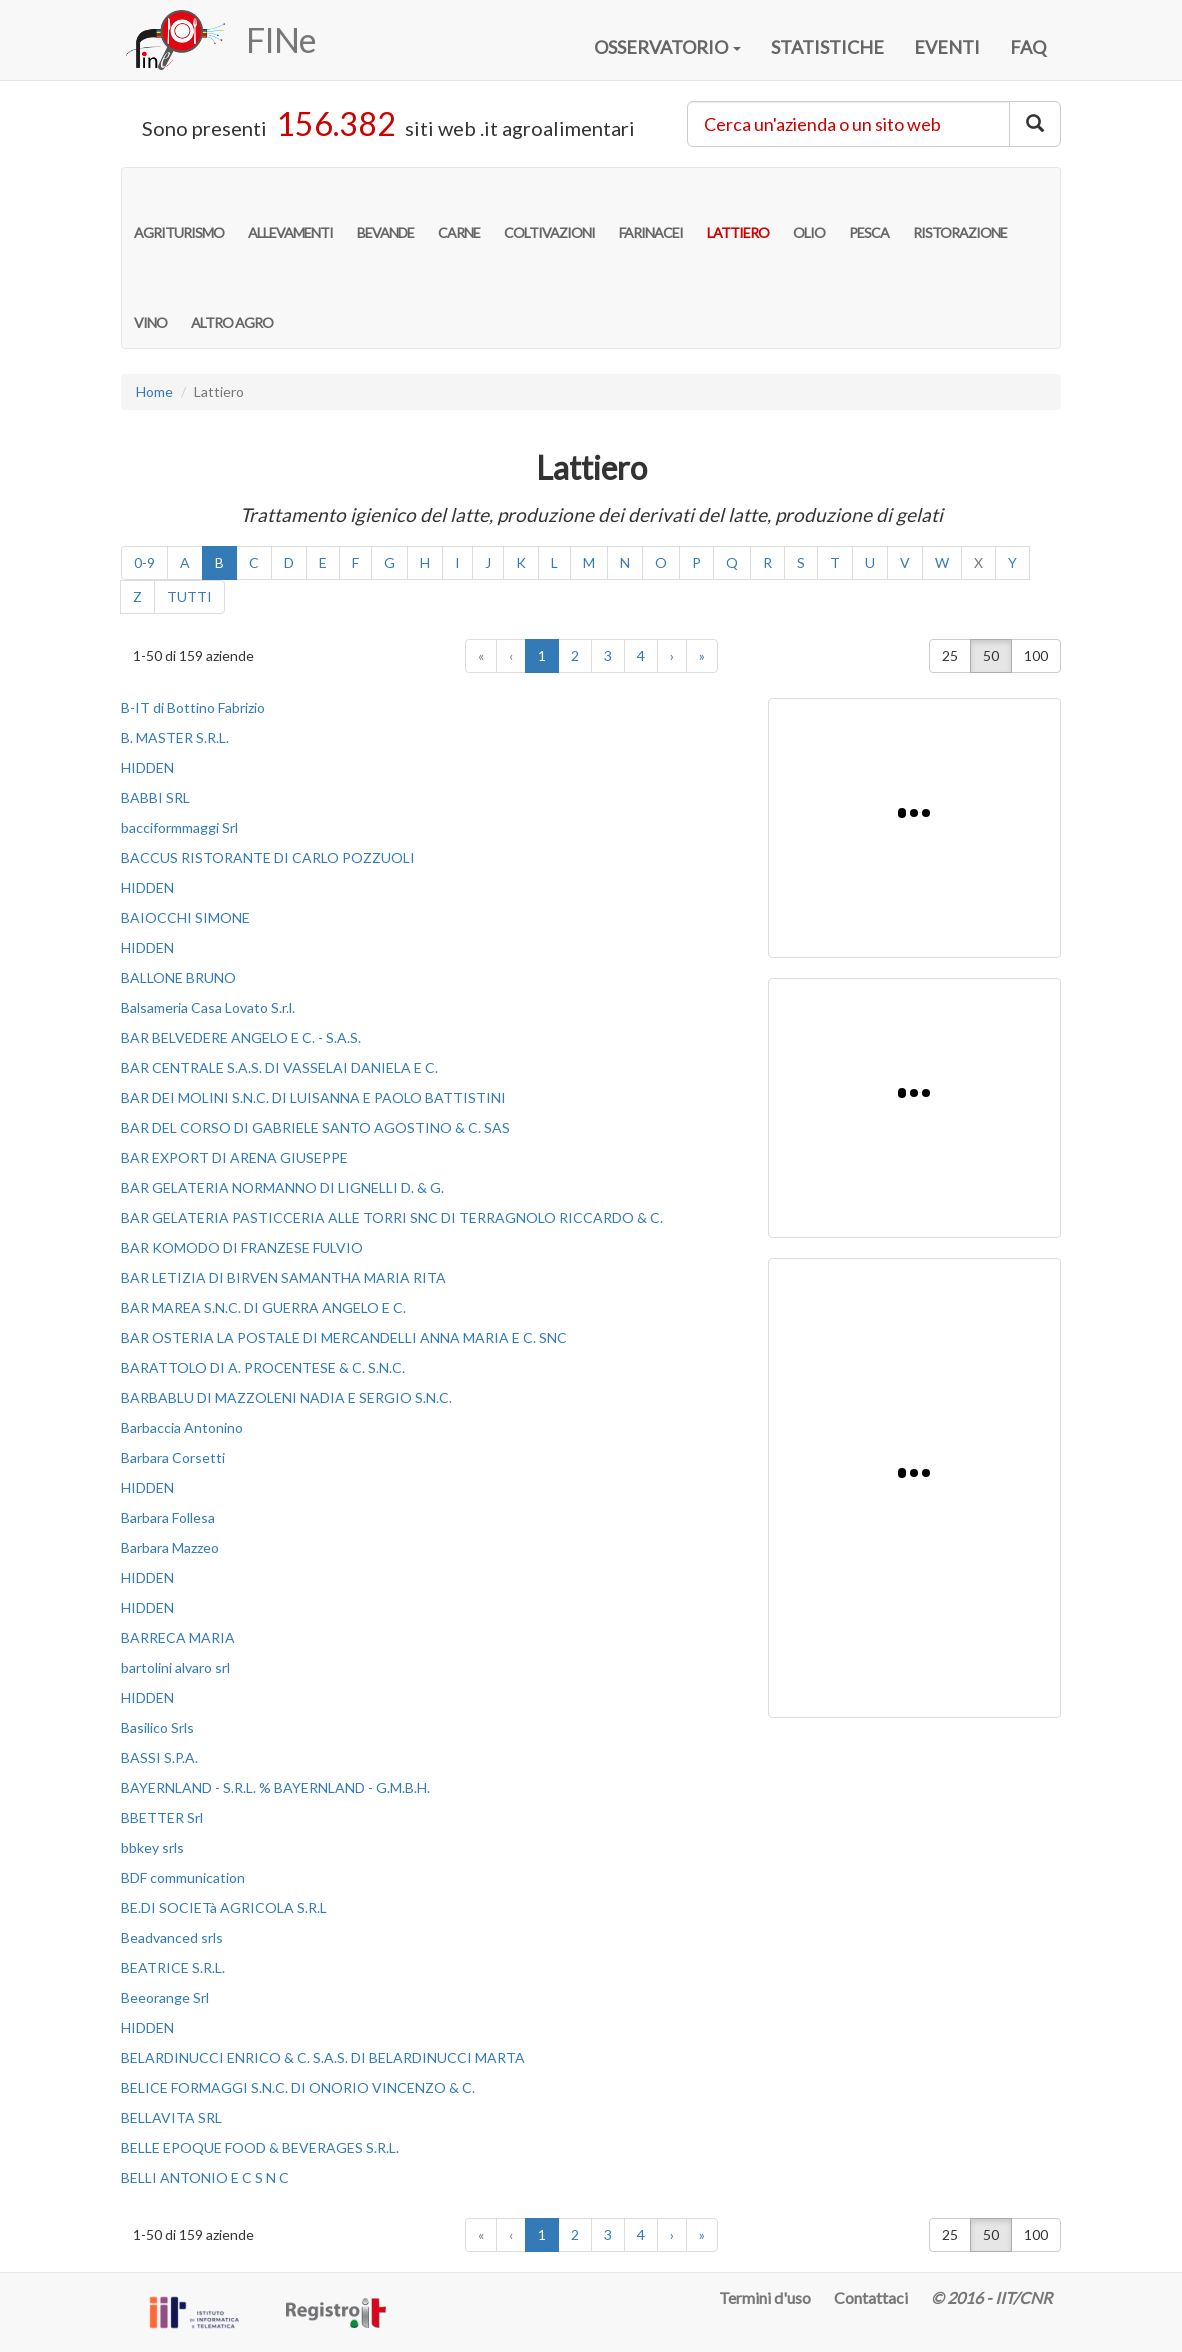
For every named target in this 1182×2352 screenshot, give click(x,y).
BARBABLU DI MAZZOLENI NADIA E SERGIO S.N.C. (286, 1397)
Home (154, 391)
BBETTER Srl (162, 1817)
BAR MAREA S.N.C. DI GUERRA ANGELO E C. (263, 1307)
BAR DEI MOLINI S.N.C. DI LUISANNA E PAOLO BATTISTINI (313, 1097)
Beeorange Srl (165, 1997)
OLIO (809, 212)
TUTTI (189, 596)
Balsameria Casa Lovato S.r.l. (208, 1007)
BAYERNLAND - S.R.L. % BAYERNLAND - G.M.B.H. (275, 1787)
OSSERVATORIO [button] (667, 47)
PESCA (869, 212)
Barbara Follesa (168, 1517)
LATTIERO (738, 212)
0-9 (144, 562)
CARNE (459, 212)
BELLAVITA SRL (171, 2117)
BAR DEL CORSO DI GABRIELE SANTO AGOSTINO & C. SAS (315, 1127)
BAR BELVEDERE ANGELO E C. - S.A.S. (241, 1037)
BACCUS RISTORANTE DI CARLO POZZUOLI (268, 857)
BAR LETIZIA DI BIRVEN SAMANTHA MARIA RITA (283, 1277)
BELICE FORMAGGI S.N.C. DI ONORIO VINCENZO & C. (298, 2087)
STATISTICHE (827, 47)
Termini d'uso (765, 2297)
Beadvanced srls (172, 1937)
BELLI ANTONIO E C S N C (205, 2177)
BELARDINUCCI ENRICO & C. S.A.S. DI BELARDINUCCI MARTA (323, 2057)
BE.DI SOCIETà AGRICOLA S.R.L (224, 1907)
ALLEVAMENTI (290, 212)
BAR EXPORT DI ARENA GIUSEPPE (234, 1157)
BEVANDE (385, 212)
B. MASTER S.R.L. (175, 737)
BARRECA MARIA (178, 1637)
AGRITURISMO (179, 212)
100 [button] (1036, 655)
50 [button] (991, 655)
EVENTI (947, 47)
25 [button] (950, 655)
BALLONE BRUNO (178, 977)
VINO (150, 302)
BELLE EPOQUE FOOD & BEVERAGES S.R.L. (260, 2147)
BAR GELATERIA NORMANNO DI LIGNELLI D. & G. (282, 1187)
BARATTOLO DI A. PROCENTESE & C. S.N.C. (263, 1367)
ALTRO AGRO (232, 302)
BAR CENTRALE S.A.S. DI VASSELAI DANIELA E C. (279, 1067)
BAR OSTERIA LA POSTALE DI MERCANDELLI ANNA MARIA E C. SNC (344, 1337)
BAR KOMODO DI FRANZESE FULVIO (242, 1247)
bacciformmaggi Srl (179, 827)
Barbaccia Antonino (182, 1427)
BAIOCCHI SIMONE (185, 917)
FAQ (1028, 47)
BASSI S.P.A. (159, 1757)
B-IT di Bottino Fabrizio (193, 707)
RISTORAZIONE (960, 212)
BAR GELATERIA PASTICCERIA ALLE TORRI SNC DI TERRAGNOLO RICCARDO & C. (392, 1217)
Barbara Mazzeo (170, 1547)
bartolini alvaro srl (175, 1667)
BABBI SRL (155, 797)
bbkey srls (152, 1847)
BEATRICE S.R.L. (173, 1967)
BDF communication (183, 1877)
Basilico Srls (157, 1727)
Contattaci (871, 2297)
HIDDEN (147, 767)
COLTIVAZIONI (549, 212)
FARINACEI (651, 212)
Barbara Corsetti (173, 1457)
